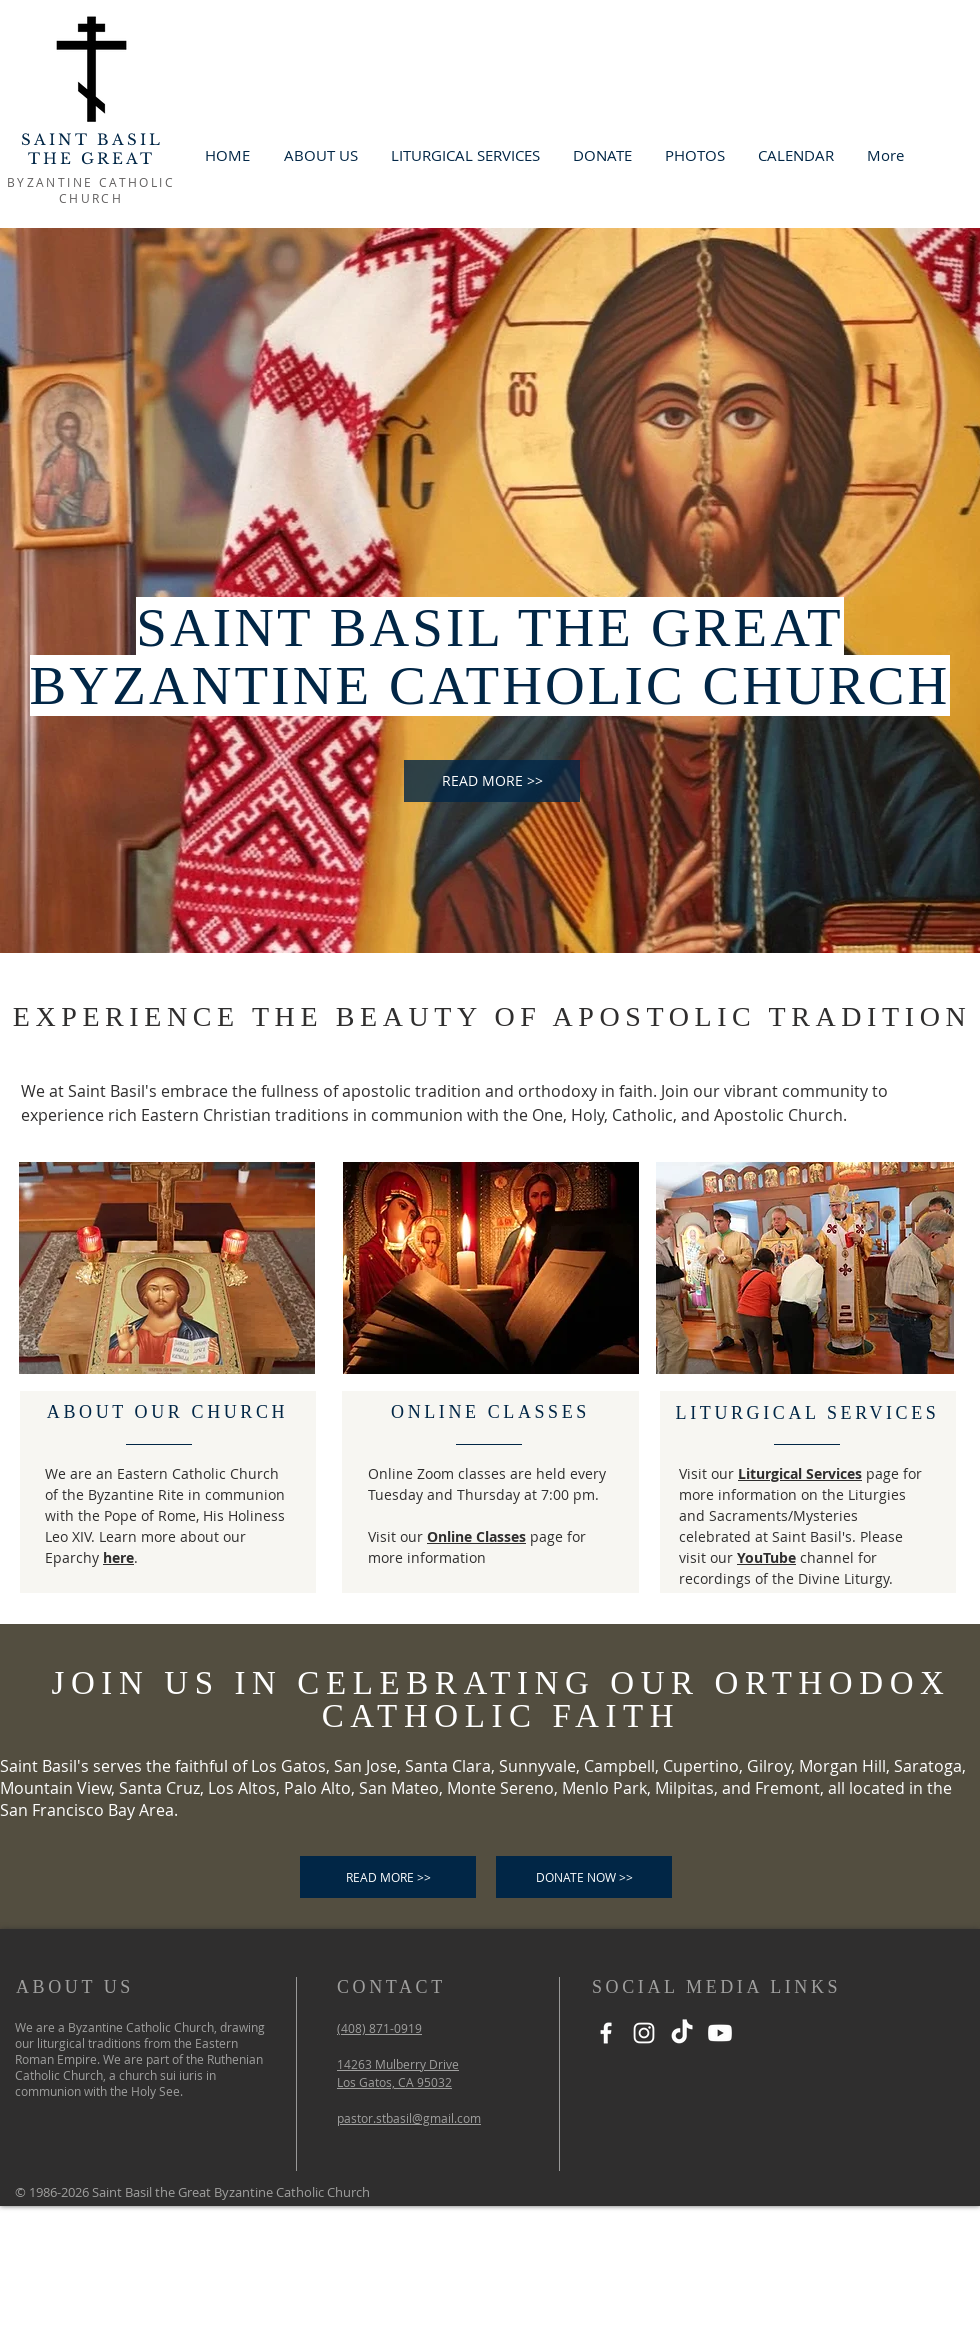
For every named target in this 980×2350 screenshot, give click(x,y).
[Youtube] (720, 2033)
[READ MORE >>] (492, 781)
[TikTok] (682, 2033)
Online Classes (476, 1536)
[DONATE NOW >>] (584, 1877)
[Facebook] (606, 2033)
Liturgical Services (800, 1473)
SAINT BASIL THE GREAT (92, 149)
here (118, 1557)
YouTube (766, 1557)
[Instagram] (644, 2033)
